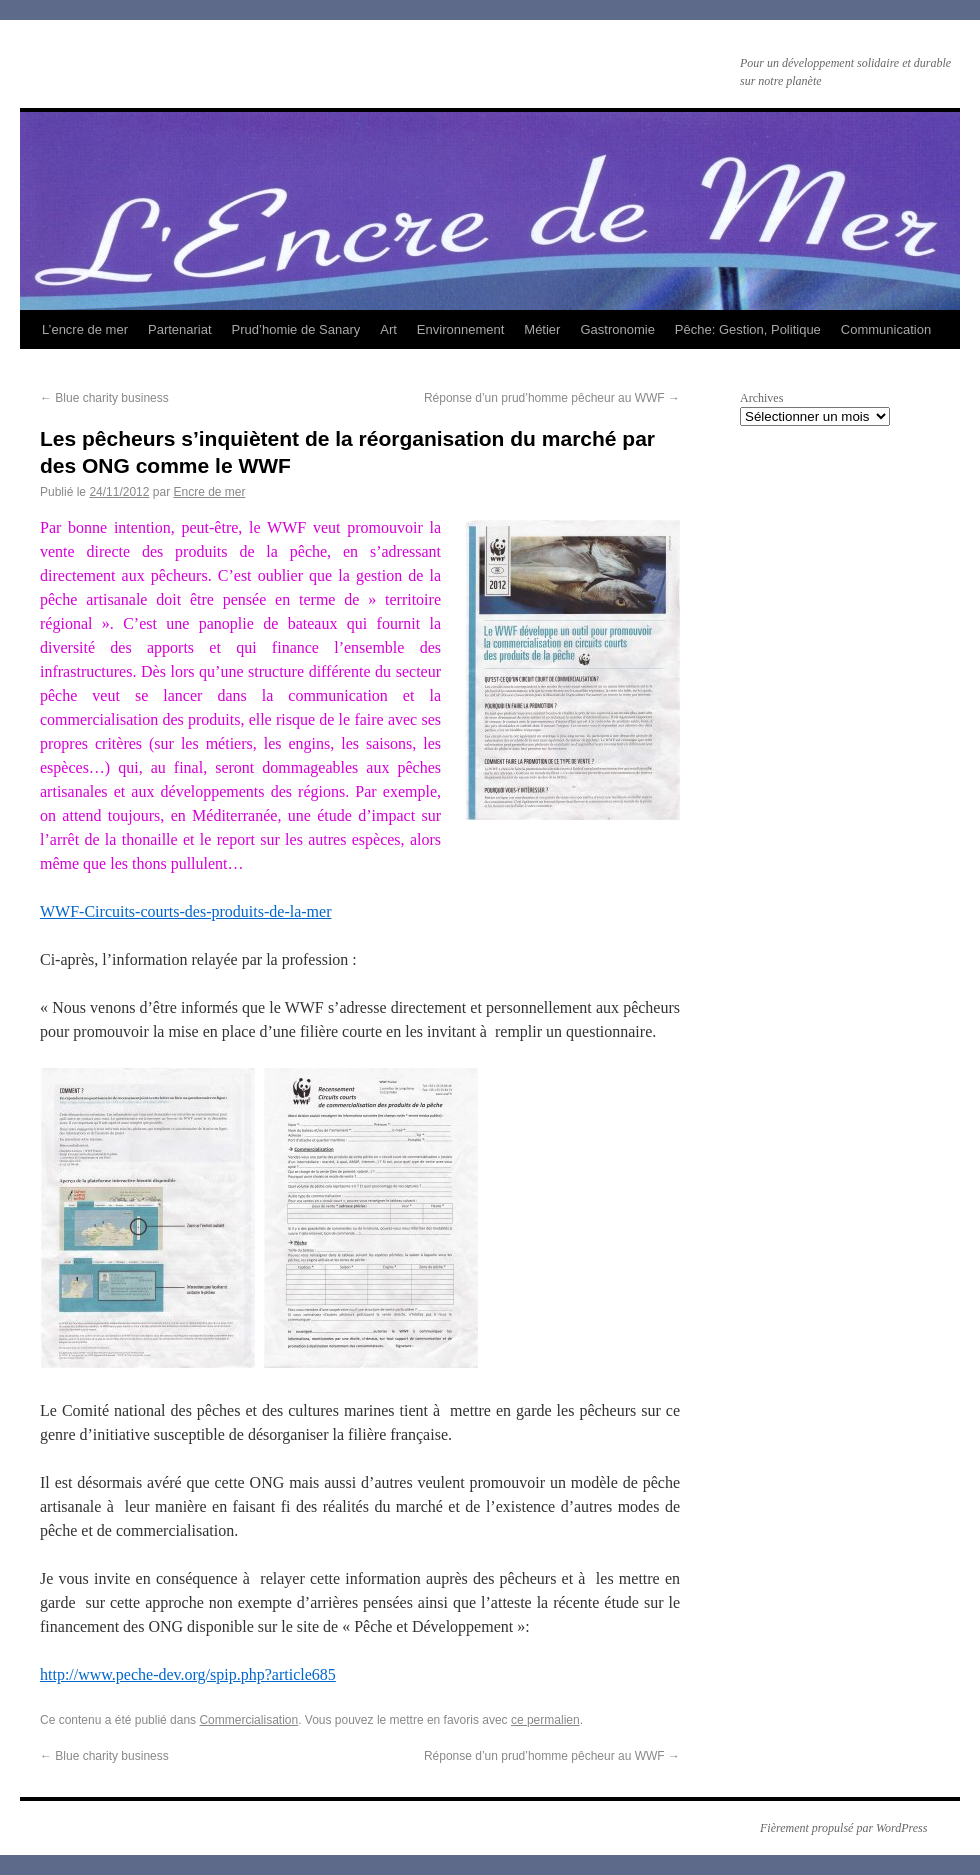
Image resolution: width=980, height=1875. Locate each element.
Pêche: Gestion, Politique (748, 329)
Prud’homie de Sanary (296, 329)
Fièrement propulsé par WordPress (843, 1828)
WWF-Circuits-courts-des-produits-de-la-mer (185, 911)
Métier (542, 329)
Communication (886, 329)
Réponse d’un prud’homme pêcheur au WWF (552, 398)
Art (388, 329)
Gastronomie (617, 329)
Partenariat (180, 329)
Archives (761, 398)
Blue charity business (104, 398)
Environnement (460, 329)
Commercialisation (248, 1720)
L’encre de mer (85, 329)
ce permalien (545, 1720)
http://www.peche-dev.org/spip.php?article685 (188, 1674)
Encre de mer (209, 492)
